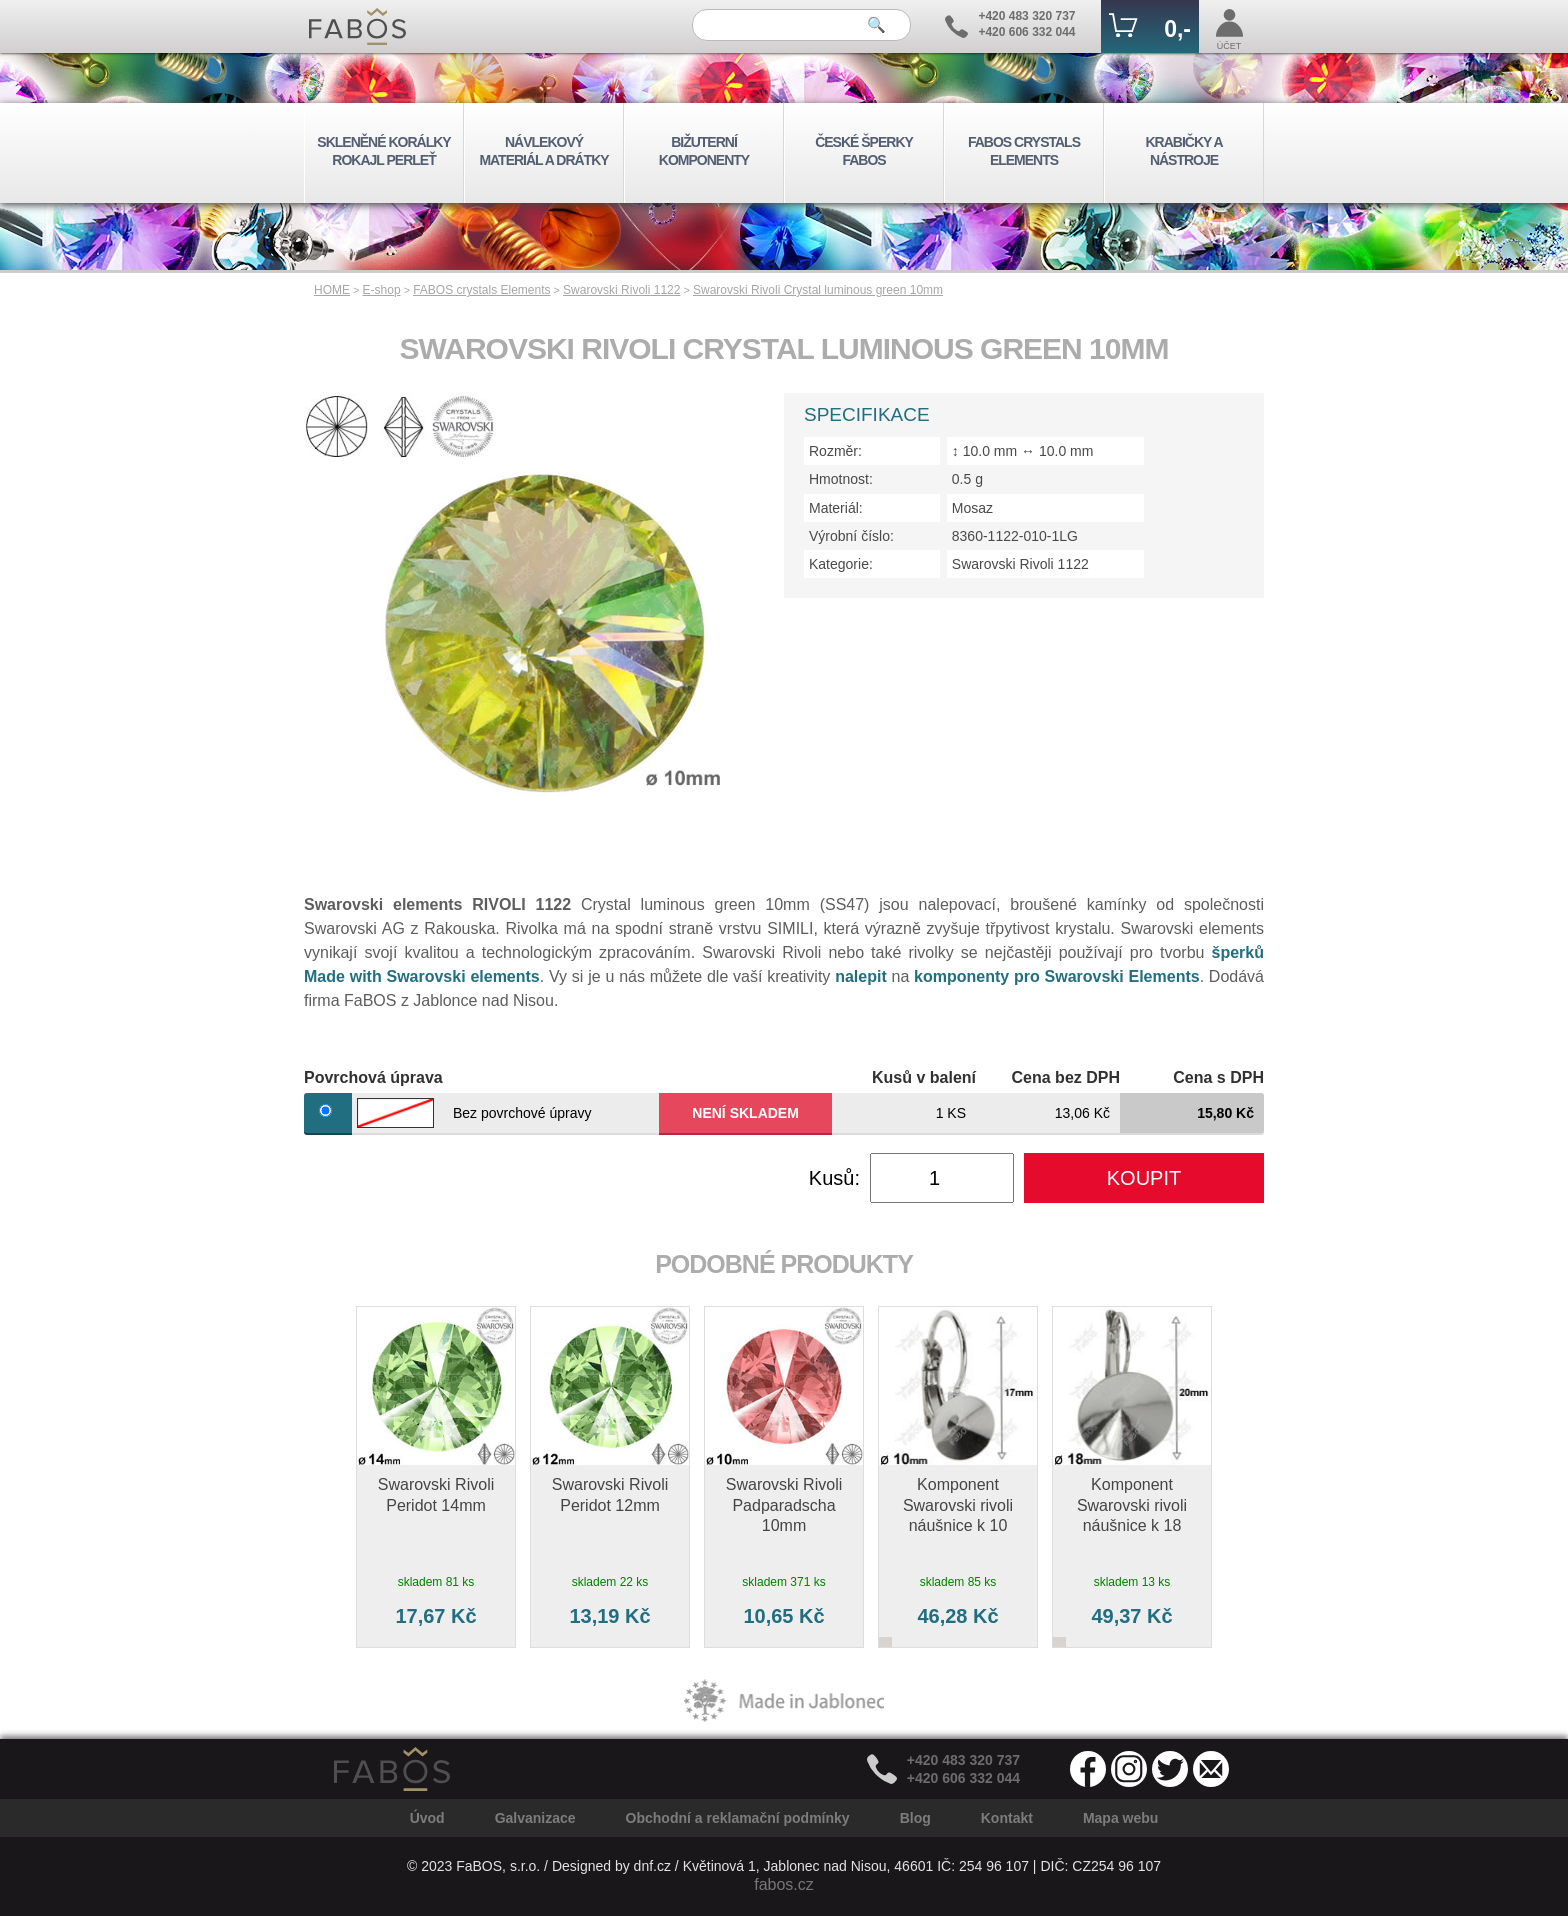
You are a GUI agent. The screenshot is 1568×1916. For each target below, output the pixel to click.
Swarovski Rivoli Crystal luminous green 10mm (818, 290)
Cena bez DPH (1066, 1077)
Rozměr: (835, 451)
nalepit (861, 976)
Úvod (427, 1818)
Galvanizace (535, 1818)
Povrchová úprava (373, 1077)
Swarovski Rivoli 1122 (621, 290)
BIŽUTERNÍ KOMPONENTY (704, 151)
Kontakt (1007, 1818)
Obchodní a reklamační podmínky (738, 1818)
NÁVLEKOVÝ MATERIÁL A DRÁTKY (543, 151)
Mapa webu (1120, 1818)
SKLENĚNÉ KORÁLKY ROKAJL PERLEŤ (383, 151)
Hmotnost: (841, 479)
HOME (332, 290)
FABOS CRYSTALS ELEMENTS (1024, 151)
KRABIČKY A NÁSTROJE (1183, 151)
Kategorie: (841, 564)
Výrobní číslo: (851, 536)
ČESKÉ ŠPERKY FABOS (864, 151)
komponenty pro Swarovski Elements (1057, 976)
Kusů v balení (924, 1077)
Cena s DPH (1218, 1077)
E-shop (382, 290)
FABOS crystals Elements (481, 290)
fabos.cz (784, 1884)
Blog (915, 1818)
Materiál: (836, 508)
